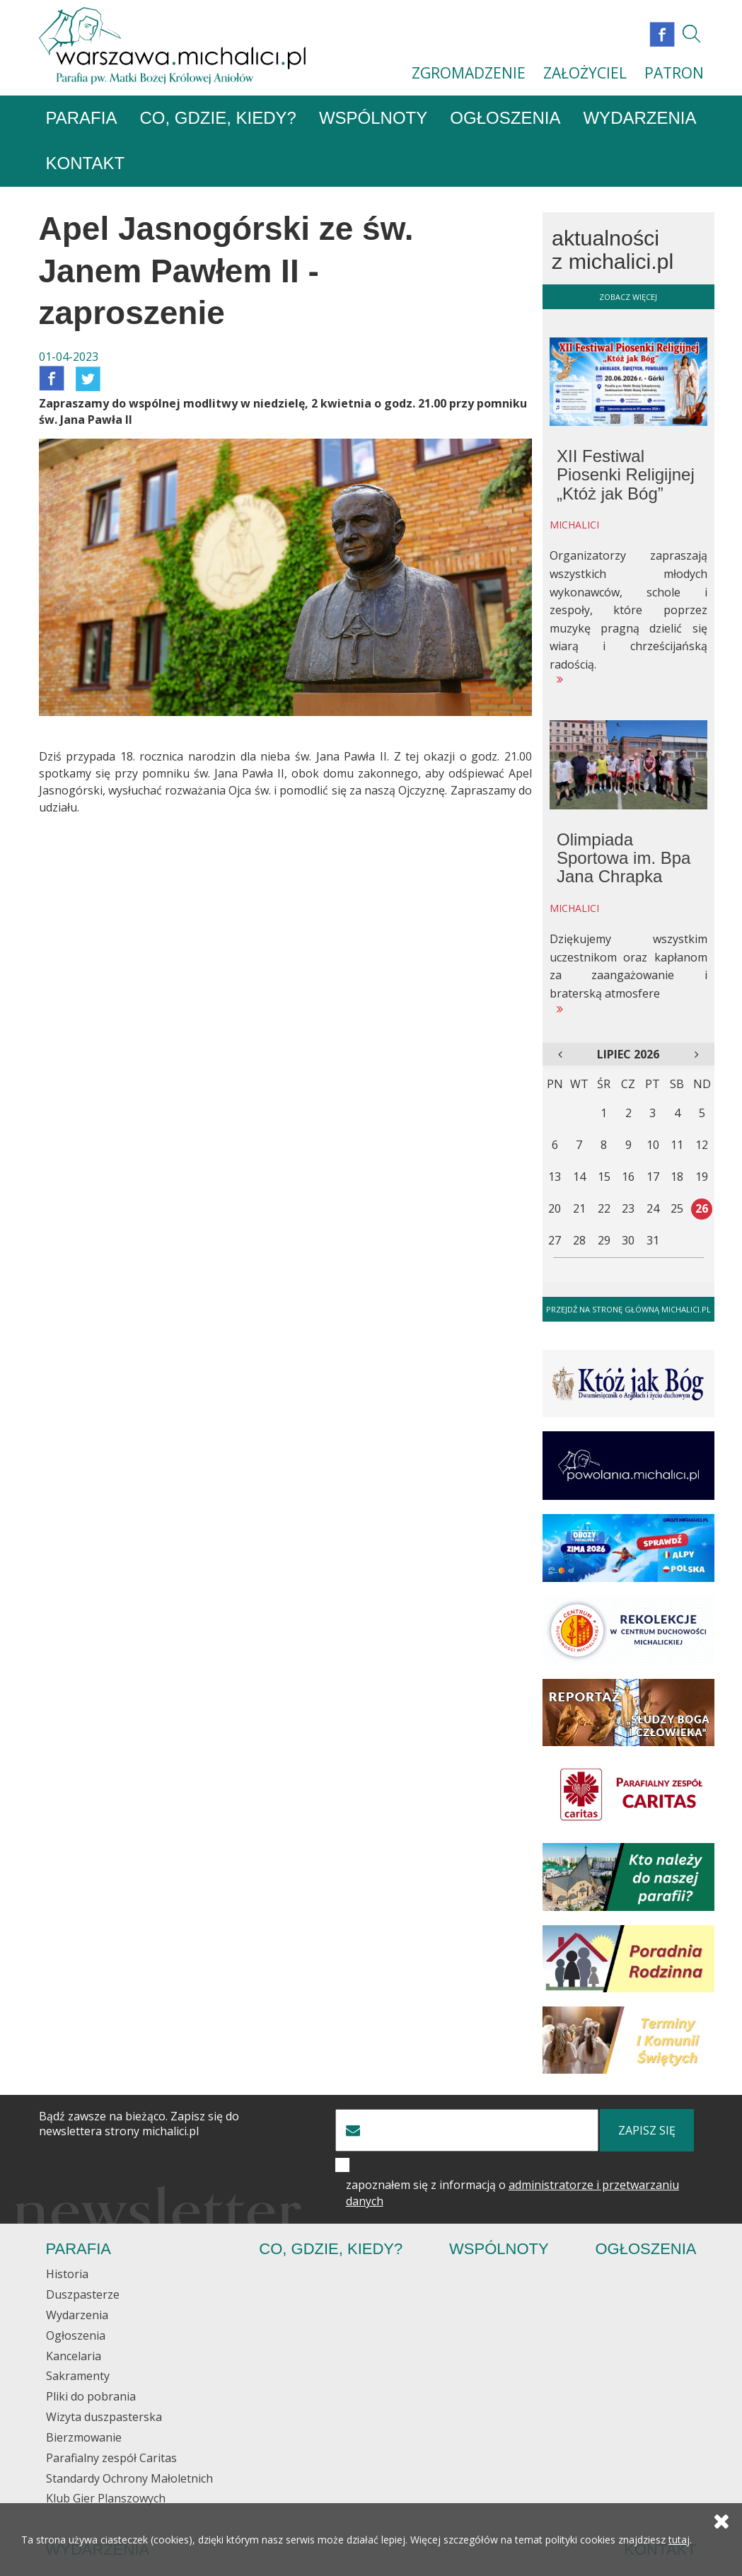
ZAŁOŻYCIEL (585, 73)
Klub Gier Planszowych (106, 2499)
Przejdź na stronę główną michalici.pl (628, 1310)
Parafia (81, 118)
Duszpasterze (83, 2295)
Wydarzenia (639, 118)
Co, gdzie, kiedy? (217, 118)
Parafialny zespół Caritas (111, 2458)
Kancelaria (73, 2356)
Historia (67, 2274)
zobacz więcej (628, 296)
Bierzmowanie (84, 2438)
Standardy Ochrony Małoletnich (129, 2478)
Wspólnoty (373, 118)
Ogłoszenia (505, 118)
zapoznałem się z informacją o (512, 2194)
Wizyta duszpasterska (104, 2417)
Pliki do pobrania (91, 2397)
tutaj (679, 2540)
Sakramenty (78, 2376)
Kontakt (85, 163)
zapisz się (647, 2131)
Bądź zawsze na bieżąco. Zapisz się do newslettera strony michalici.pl (139, 2124)
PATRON (674, 73)
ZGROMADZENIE (469, 73)
